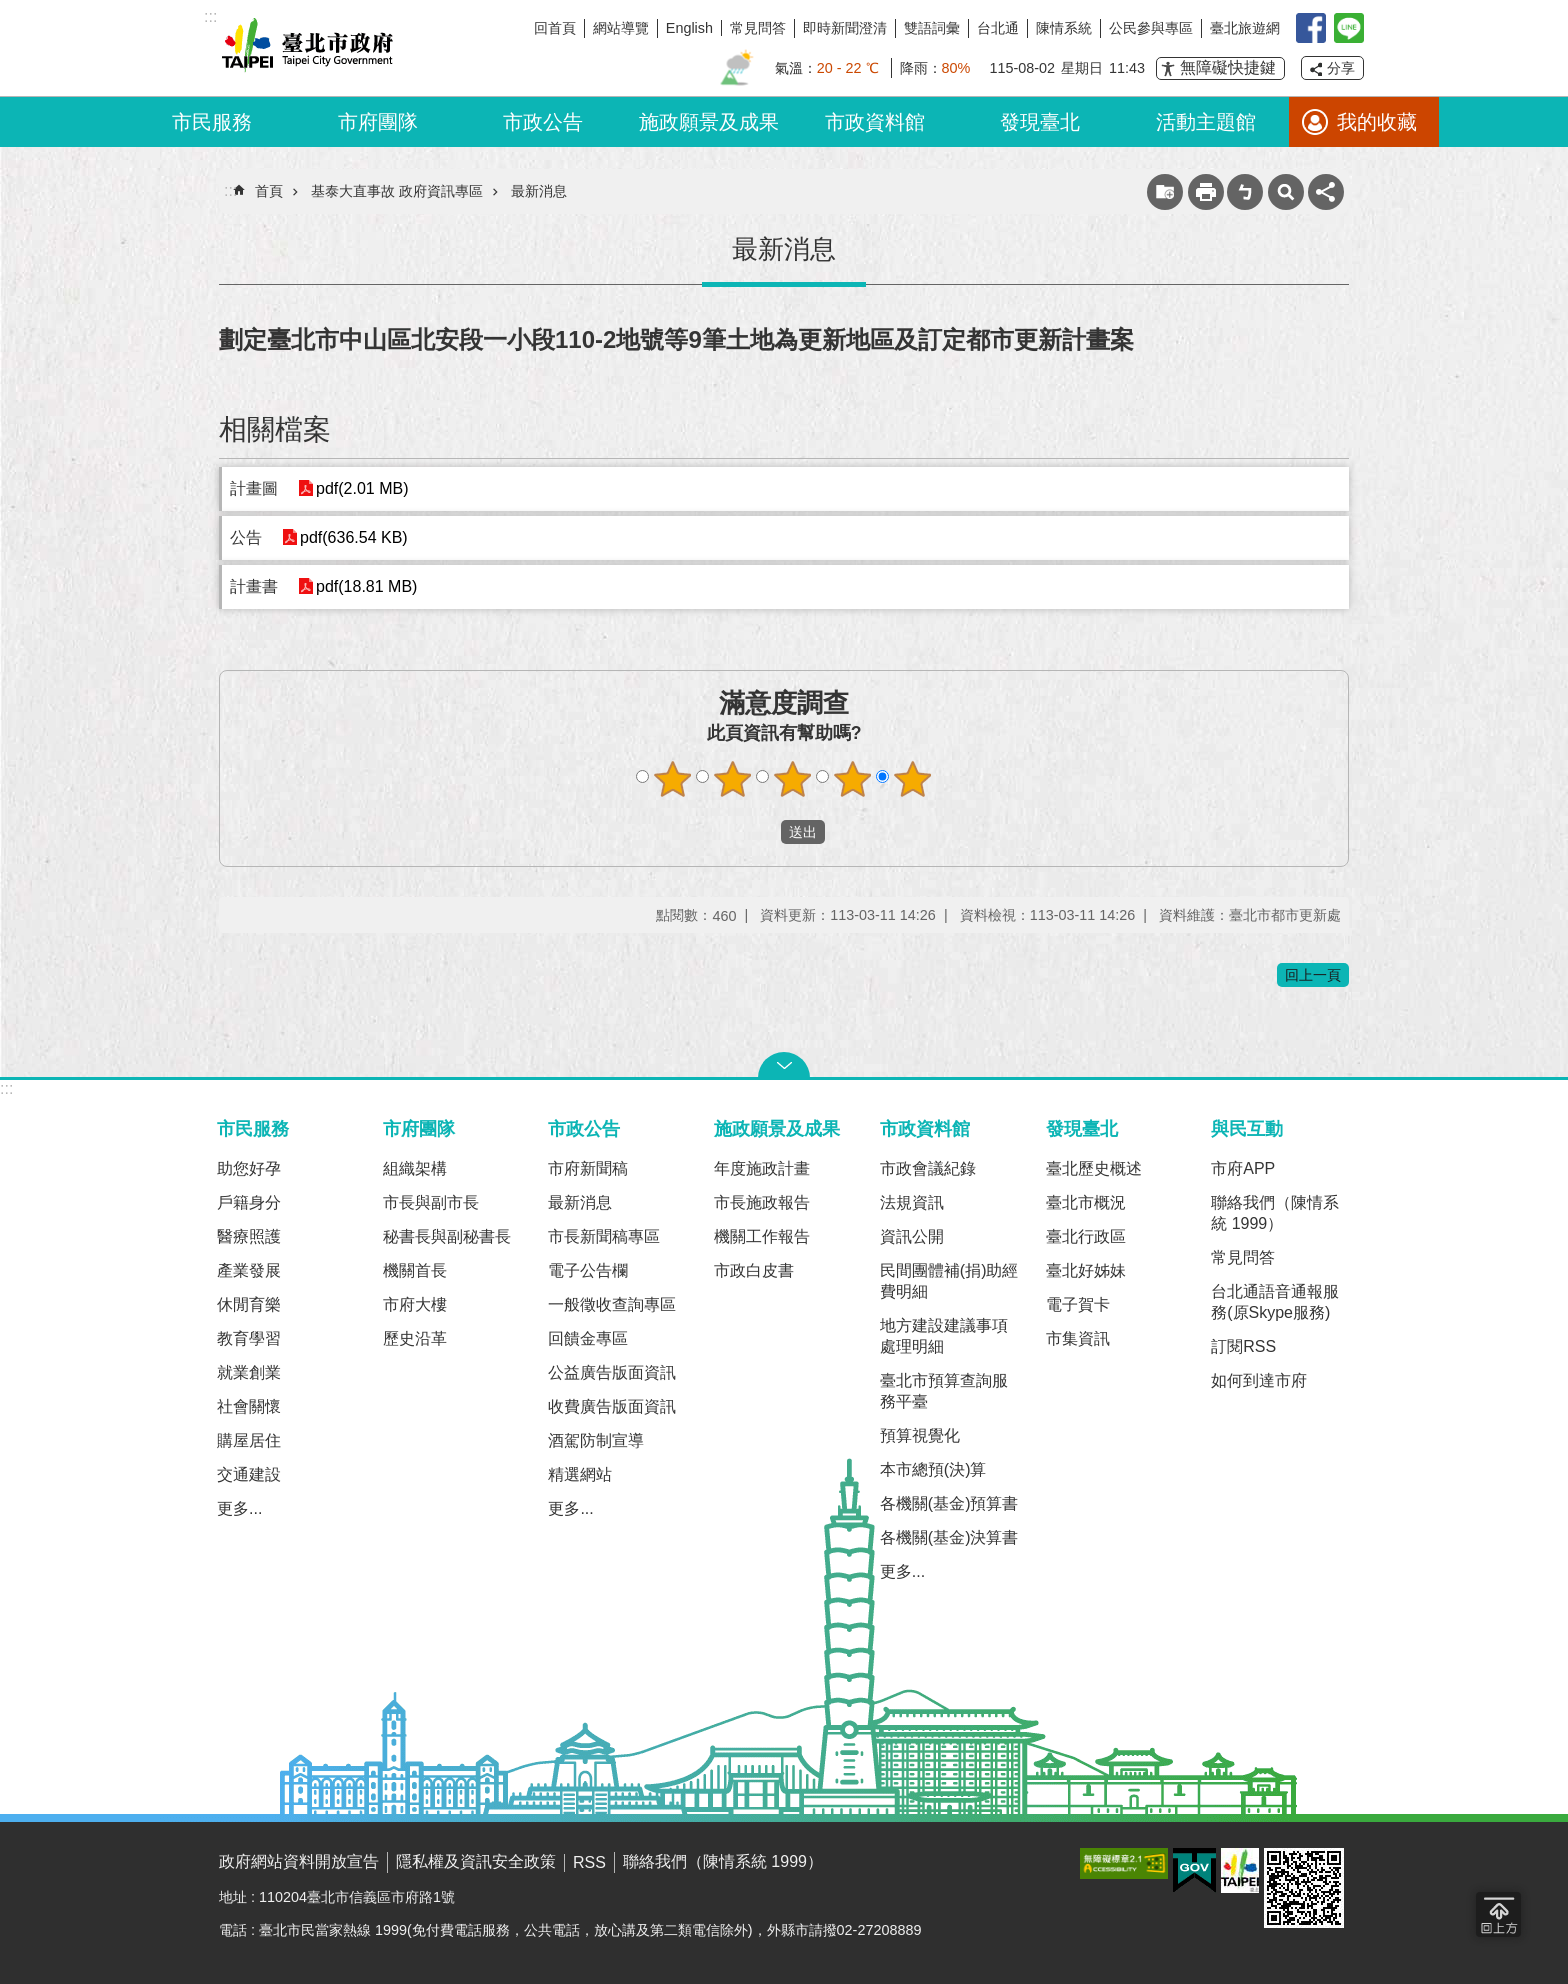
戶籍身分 (249, 1202)
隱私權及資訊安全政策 (476, 1861)
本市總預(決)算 (933, 1469)
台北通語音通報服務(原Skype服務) (1275, 1302)
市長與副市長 (431, 1202)
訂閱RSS (1243, 1346)
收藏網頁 (1165, 192)
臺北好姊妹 (1086, 1270)
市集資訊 (1078, 1338)
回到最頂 (1498, 1914)
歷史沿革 (415, 1338)
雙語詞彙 (932, 28)
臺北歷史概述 (1094, 1168)
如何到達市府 (1259, 1380)
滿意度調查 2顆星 (733, 779)
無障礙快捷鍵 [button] (1228, 67)
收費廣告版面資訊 (612, 1406)
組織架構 (415, 1168)
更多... (239, 1508)
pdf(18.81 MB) (366, 586)
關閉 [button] (784, 1065)
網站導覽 (621, 28)
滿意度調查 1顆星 (673, 779)
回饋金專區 (588, 1338)
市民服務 (212, 122)
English (689, 28)
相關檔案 (275, 429)
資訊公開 (912, 1236)
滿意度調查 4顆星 (853, 779)
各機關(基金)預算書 (949, 1503)
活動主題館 (1206, 122)
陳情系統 (1064, 28)
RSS (589, 1862)
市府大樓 (415, 1304)
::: (6, 1088)
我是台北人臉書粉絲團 (1311, 28)
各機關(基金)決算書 (949, 1537)
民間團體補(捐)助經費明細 (949, 1281)
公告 (246, 537)
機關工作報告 (762, 1236)
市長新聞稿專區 (604, 1236)
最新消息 (539, 191)
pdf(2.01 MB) (362, 488)
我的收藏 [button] (1377, 122)
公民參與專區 (1151, 28)
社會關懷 (249, 1406)
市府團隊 (378, 122)
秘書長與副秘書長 (447, 1236)
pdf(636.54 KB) (354, 537)
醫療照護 (249, 1236)
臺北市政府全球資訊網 (304, 48)
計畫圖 (254, 488)
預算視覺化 (920, 1435)
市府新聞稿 (588, 1168)
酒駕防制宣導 (596, 1440)
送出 (762, 832)
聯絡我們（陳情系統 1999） (1275, 1213)
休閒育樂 (249, 1304)
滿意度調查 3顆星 (793, 779)
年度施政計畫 (762, 1168)
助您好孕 (249, 1168)
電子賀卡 (1078, 1304)
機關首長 (415, 1270)
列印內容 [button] (1206, 192)
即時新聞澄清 (845, 28)
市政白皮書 (754, 1270)
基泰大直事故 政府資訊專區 (397, 191)
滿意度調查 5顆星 (913, 779)
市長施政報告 (762, 1202)
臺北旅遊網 (1245, 28)
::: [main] (230, 190)
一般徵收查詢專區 (612, 1304)
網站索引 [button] (1286, 192)
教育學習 (249, 1338)
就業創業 (249, 1372)
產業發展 (249, 1270)
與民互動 (1247, 1128)
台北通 (998, 28)
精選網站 (580, 1474)
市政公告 (543, 122)
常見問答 (758, 28)
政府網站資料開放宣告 (299, 1861)
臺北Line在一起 (1349, 28)
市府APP (1243, 1168)
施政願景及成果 (709, 122)
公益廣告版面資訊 (612, 1372)
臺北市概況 (1086, 1202)
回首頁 (555, 28)
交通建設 (249, 1474)
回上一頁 (1313, 975)
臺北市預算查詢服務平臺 (944, 1391)
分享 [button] (1341, 68)
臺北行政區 (1086, 1236)
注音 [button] (1245, 192)
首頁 (269, 191)
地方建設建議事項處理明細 (944, 1336)
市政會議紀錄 (928, 1168)
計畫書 (254, 586)
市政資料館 (875, 122)
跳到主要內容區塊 (10, 10)
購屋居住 (249, 1440)
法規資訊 (912, 1202)
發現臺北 (1040, 122)
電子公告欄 (588, 1270)
